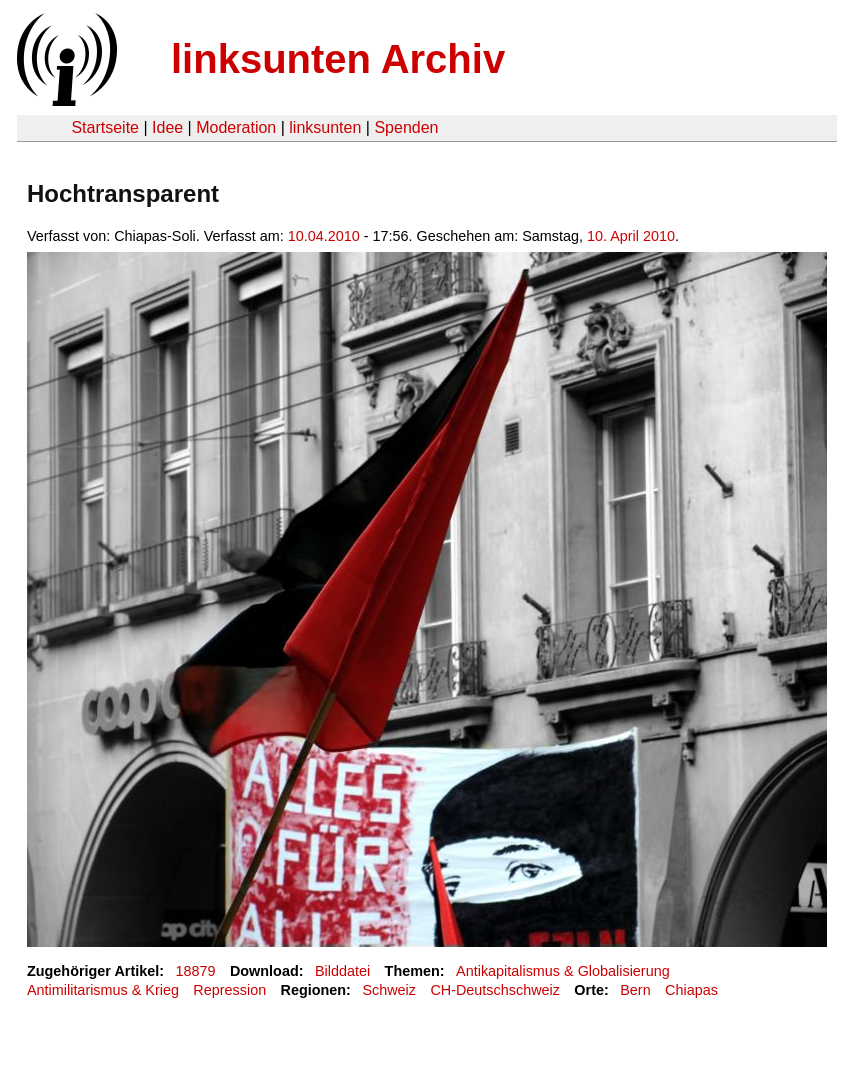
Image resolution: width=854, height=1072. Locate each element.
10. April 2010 (631, 236)
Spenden (406, 127)
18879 (196, 971)
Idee (167, 127)
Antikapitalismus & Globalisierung (563, 971)
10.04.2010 (324, 236)
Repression (229, 990)
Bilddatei (342, 971)
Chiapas (691, 990)
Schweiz (389, 990)
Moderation (236, 127)
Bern (635, 990)
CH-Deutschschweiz (495, 990)
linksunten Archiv (338, 59)
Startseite (105, 127)
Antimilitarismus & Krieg (103, 990)
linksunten (325, 127)
